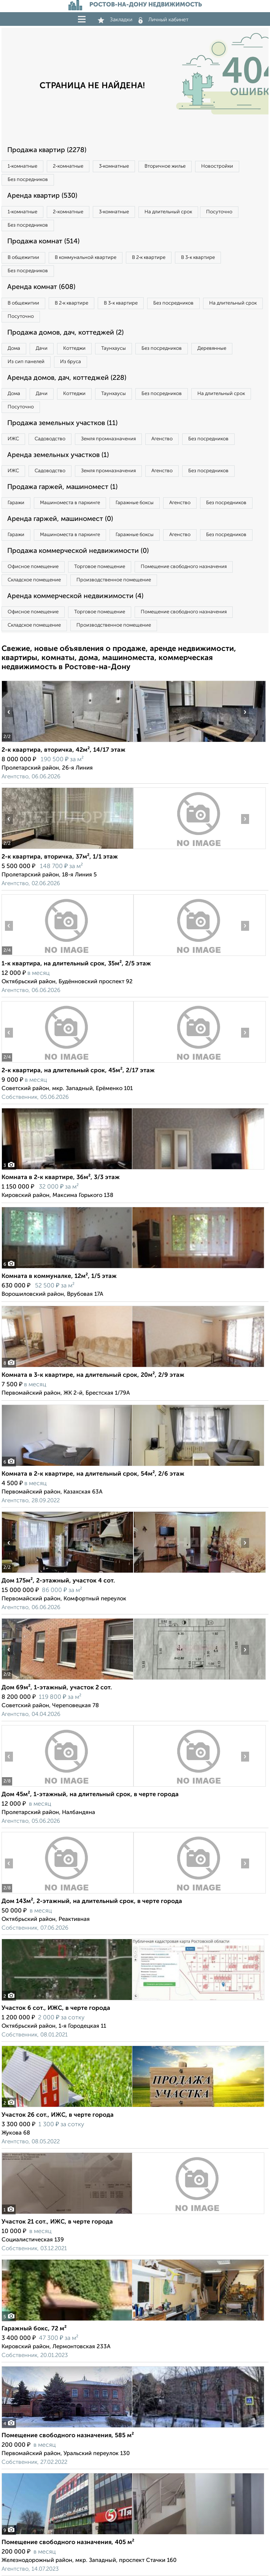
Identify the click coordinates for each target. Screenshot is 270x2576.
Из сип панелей (26, 361)
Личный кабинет (163, 19)
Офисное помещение (33, 566)
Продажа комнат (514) (43, 241)
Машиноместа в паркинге (70, 502)
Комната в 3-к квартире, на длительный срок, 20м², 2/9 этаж (93, 1375)
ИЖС (13, 438)
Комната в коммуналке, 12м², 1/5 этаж (59, 1276)
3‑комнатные (114, 166)
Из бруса (70, 361)
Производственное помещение (113, 580)
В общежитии (23, 257)
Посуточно (219, 212)
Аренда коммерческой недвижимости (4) (75, 596)
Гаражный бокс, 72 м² (34, 2329)
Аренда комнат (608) (41, 287)
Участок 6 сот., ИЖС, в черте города (56, 2008)
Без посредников (28, 179)
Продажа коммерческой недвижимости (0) (78, 551)
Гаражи (16, 502)
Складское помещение (34, 580)
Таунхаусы (113, 348)
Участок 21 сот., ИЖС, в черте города (57, 2222)
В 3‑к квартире (197, 257)
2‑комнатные (68, 166)
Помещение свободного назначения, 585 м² (68, 2436)
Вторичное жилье (165, 166)
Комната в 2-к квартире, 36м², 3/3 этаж (61, 1178)
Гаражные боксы (135, 502)
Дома (14, 348)
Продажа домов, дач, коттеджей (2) (65, 332)
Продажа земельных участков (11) (62, 423)
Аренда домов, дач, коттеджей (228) (66, 378)
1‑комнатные (22, 166)
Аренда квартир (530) (42, 195)
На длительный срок (168, 212)
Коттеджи (74, 348)
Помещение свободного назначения (184, 566)
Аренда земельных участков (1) (58, 455)
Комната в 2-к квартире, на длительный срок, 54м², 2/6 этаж (93, 1474)
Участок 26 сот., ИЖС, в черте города (58, 2115)
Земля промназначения (108, 438)
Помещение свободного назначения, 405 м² (68, 2542)
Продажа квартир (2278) (46, 150)
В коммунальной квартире (85, 257)
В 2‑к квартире (148, 257)
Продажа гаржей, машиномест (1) (62, 487)
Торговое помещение (99, 566)
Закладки (115, 19)
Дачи (42, 348)
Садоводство (50, 438)
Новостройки (217, 166)
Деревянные (211, 348)
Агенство (162, 438)
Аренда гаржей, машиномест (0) (60, 519)
